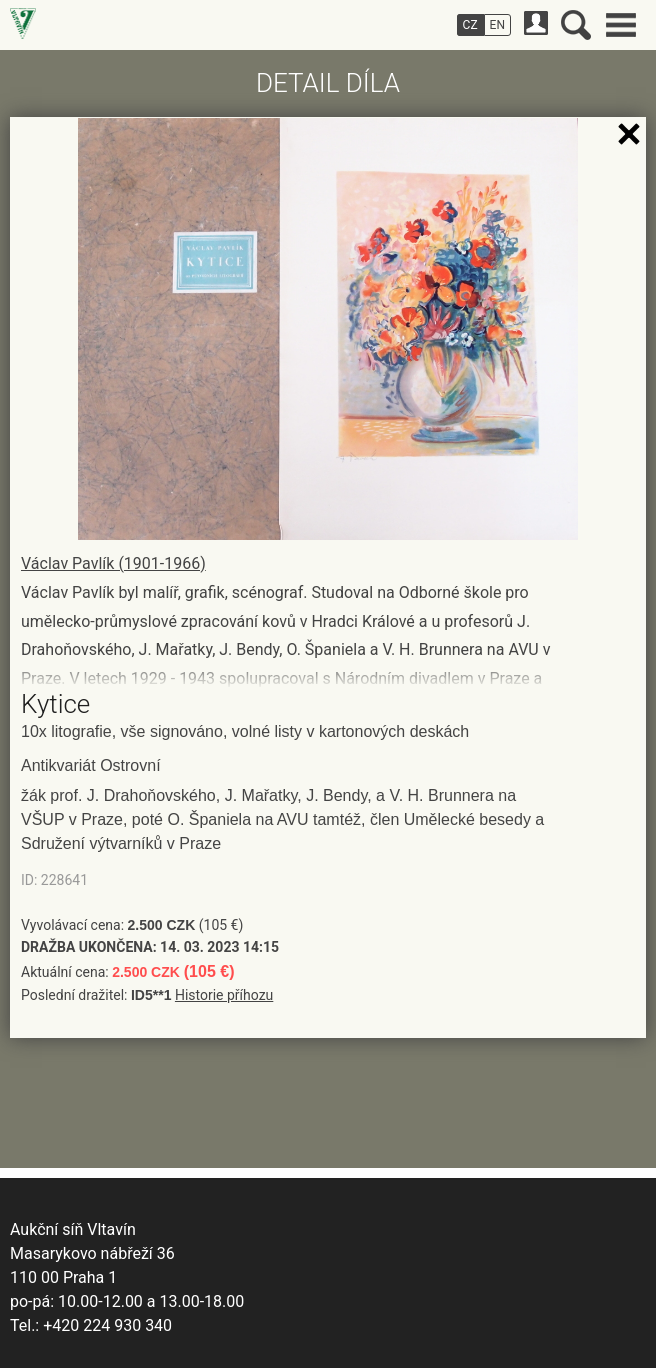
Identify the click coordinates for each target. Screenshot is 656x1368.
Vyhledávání (576, 25)
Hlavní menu (621, 25)
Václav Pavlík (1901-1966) (113, 563)
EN (497, 25)
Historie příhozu (224, 995)
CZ (470, 25)
